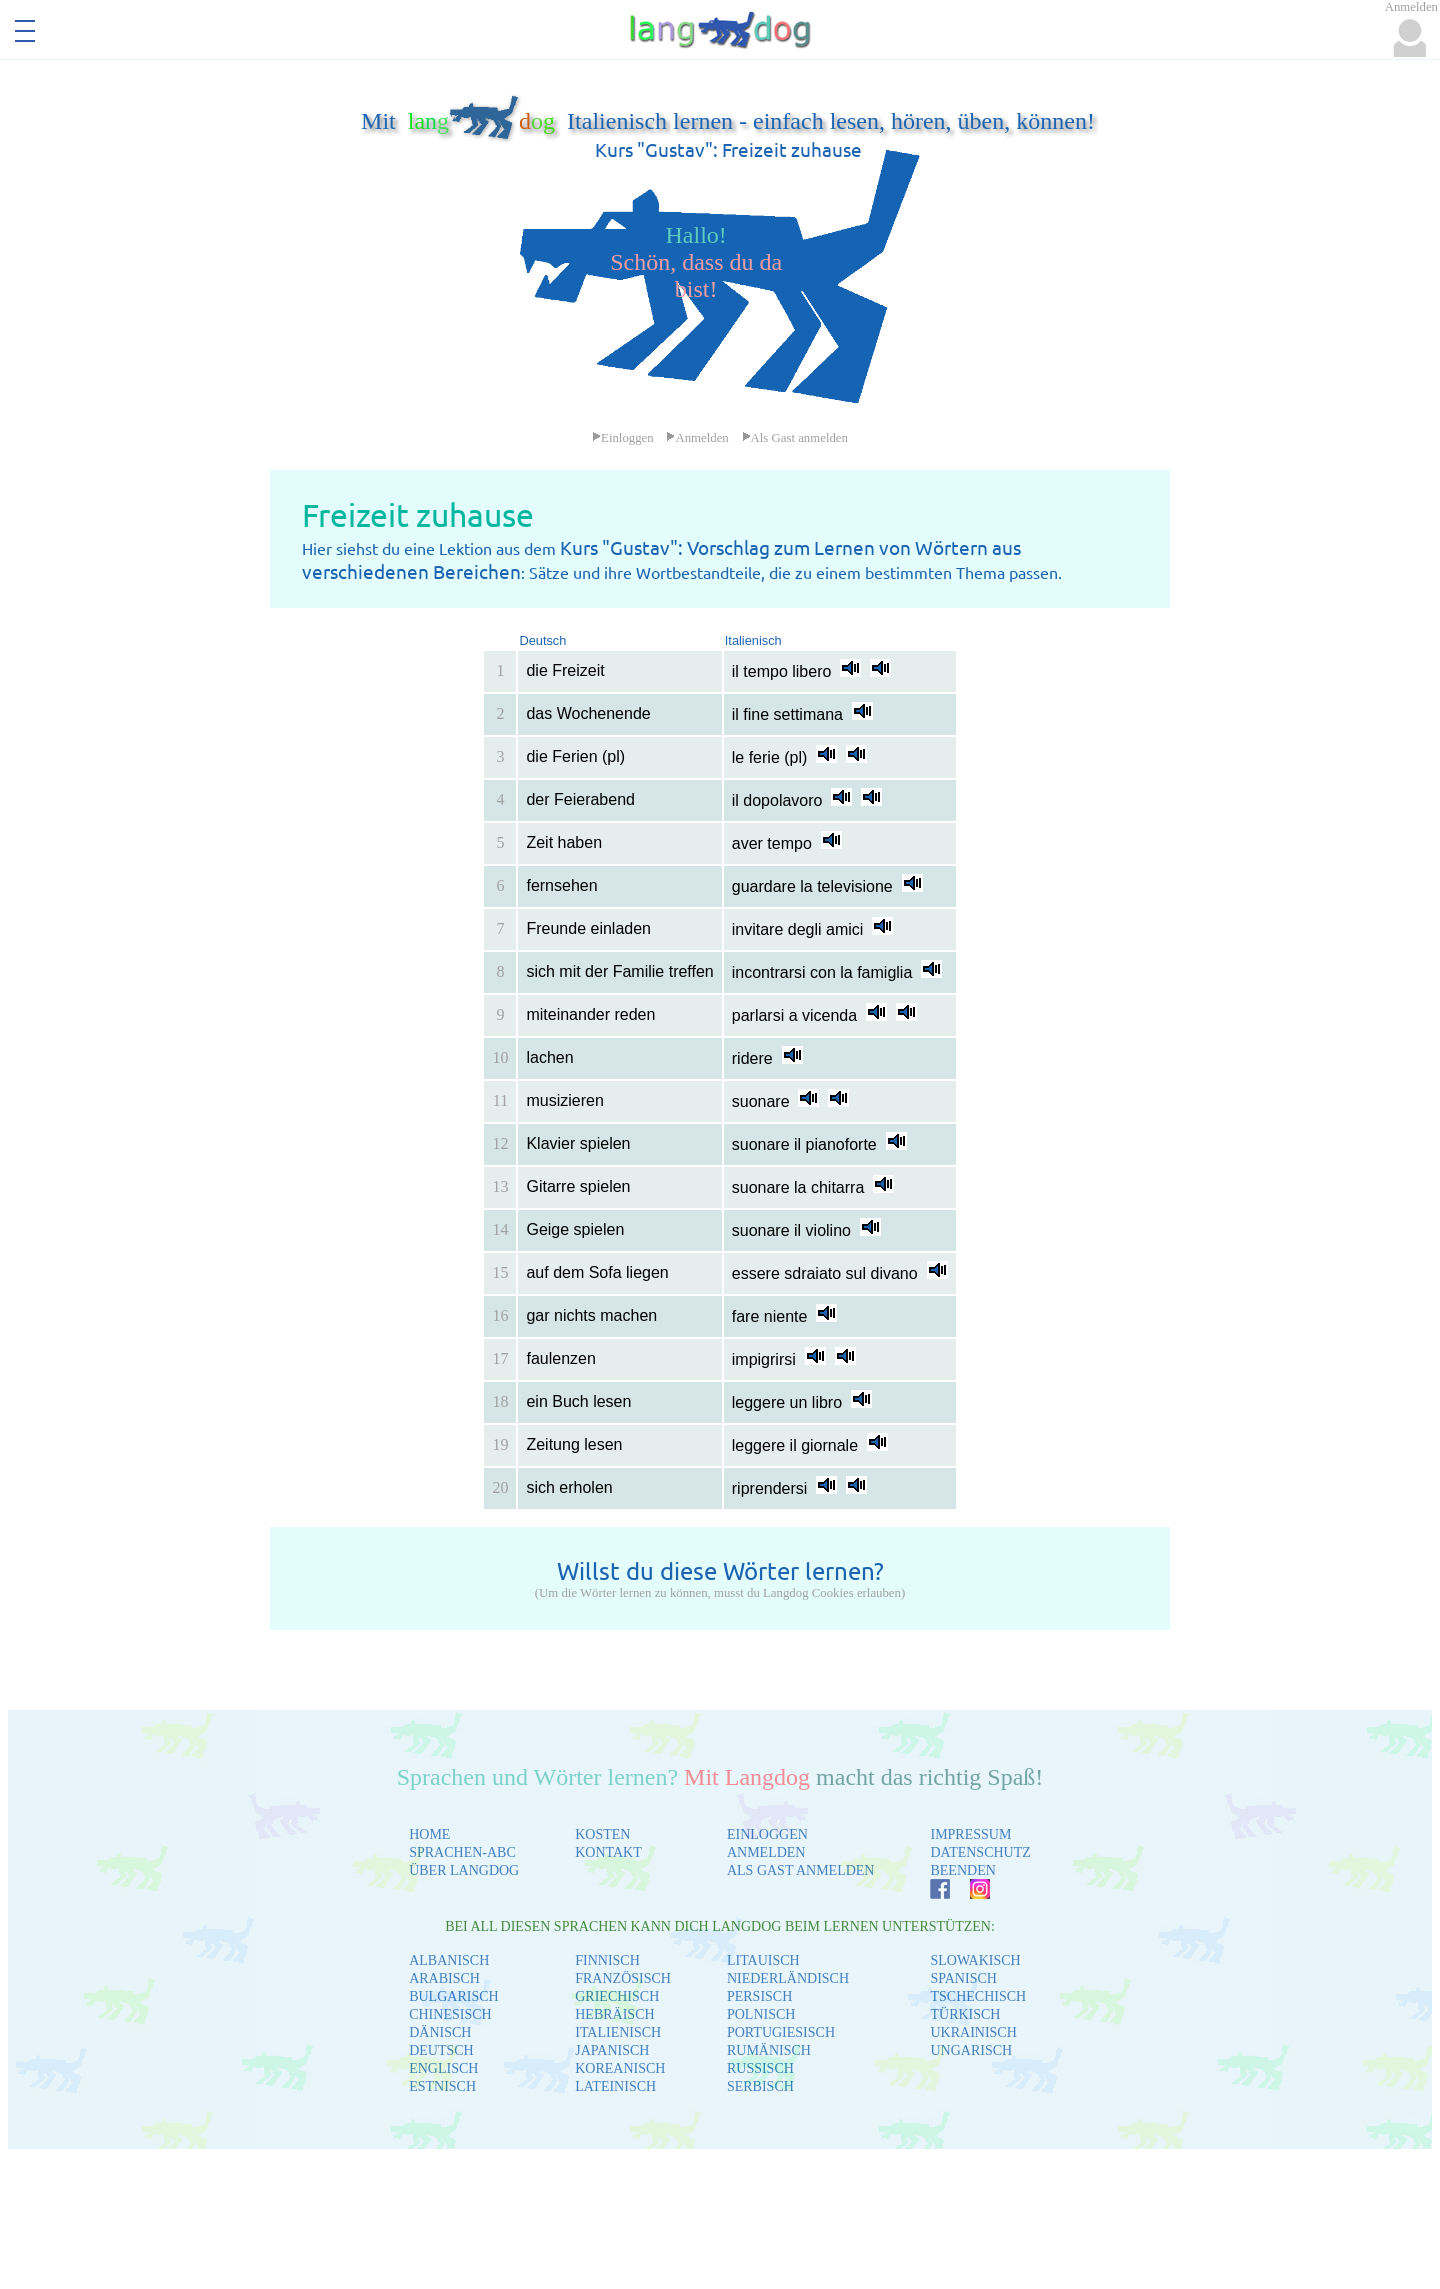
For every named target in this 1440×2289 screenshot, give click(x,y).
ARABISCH (444, 1978)
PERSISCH (759, 1996)
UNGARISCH (971, 2050)
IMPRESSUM (970, 1834)
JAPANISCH (612, 2050)
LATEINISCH (615, 2086)
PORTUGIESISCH (781, 2032)
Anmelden (697, 438)
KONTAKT (608, 1852)
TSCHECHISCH (978, 1996)
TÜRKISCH (965, 2014)
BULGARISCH (453, 1996)
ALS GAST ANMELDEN (801, 1870)
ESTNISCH (442, 2086)
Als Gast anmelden (795, 438)
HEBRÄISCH (614, 2014)
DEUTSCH (441, 2050)
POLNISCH (761, 2014)
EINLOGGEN (767, 1834)
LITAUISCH (763, 1960)
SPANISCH (963, 1978)
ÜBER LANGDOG (464, 1870)
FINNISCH (607, 1960)
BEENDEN (962, 1870)
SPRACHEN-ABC (462, 1852)
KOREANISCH (620, 2068)
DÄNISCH (440, 2032)
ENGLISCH (443, 2068)
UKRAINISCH (973, 2032)
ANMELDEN (766, 1852)
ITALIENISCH (618, 2032)
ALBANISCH (449, 1960)
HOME (429, 1834)
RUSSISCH (760, 2068)
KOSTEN (602, 1834)
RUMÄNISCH (769, 2050)
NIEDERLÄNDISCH (788, 1978)
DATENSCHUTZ (980, 1852)
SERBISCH (760, 2086)
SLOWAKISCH (975, 1960)
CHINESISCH (450, 2014)
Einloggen (623, 438)
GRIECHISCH (617, 1996)
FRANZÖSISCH (623, 1978)
